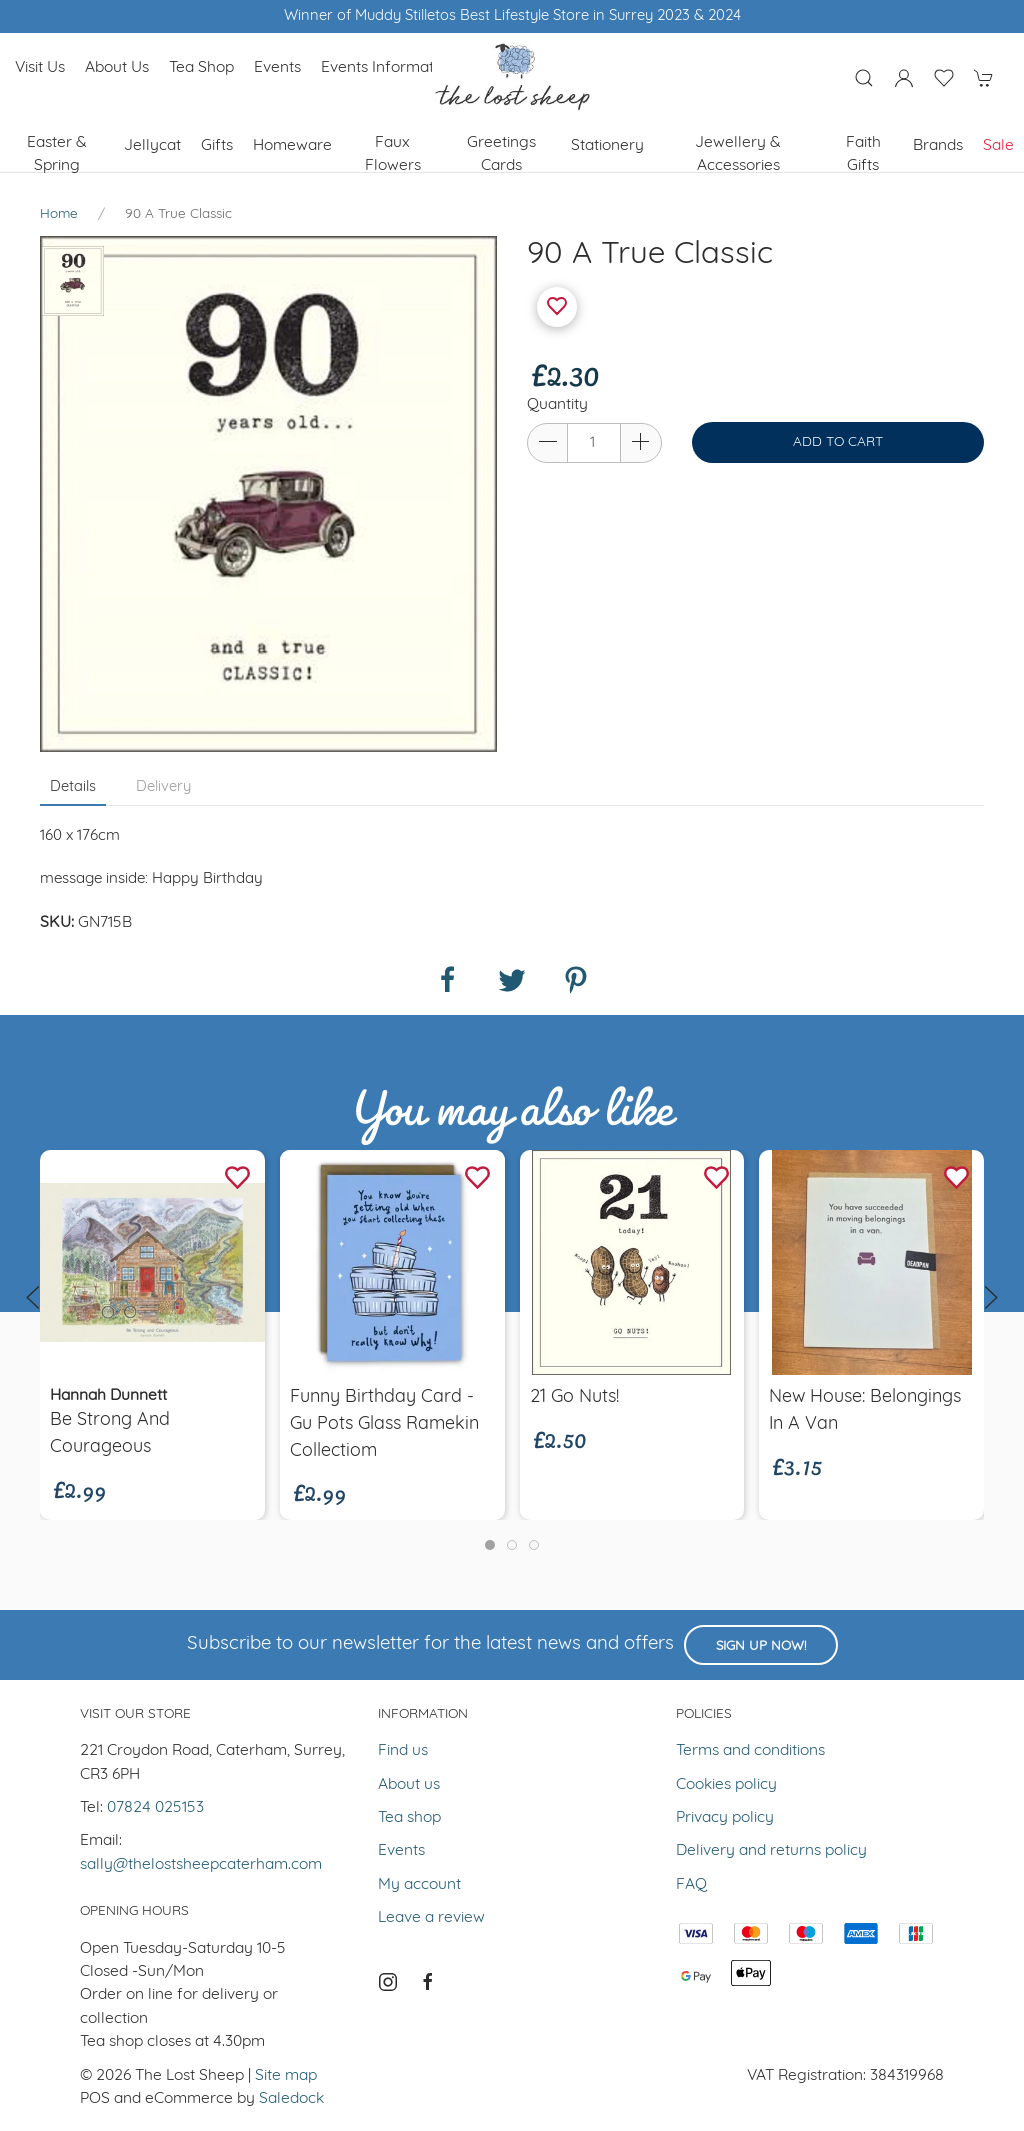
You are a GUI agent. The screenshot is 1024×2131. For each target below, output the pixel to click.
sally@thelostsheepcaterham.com (201, 1865)
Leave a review (431, 1918)
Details (73, 787)
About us (117, 68)
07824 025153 (155, 1808)
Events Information (388, 68)
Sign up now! (761, 1646)
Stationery (607, 146)
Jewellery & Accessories (738, 154)
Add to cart (838, 442)
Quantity (557, 405)
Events (277, 68)
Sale (998, 146)
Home (59, 214)
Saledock (291, 2099)
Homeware (292, 146)
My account (419, 1885)
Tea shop (201, 68)
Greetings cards (501, 154)
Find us (403, 1751)
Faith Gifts (863, 154)
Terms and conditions (750, 1751)
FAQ (691, 1885)
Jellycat (152, 146)
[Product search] (864, 78)
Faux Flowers (393, 154)
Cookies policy (726, 1785)
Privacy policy (725, 1818)
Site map (286, 2076)
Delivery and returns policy (771, 1851)
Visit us (40, 68)
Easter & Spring (57, 154)
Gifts (217, 146)
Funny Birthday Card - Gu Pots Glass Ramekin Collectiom (384, 1424)
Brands (938, 146)
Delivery (163, 787)
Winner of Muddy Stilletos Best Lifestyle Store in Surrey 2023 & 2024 (512, 16)
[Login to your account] (904, 78)
